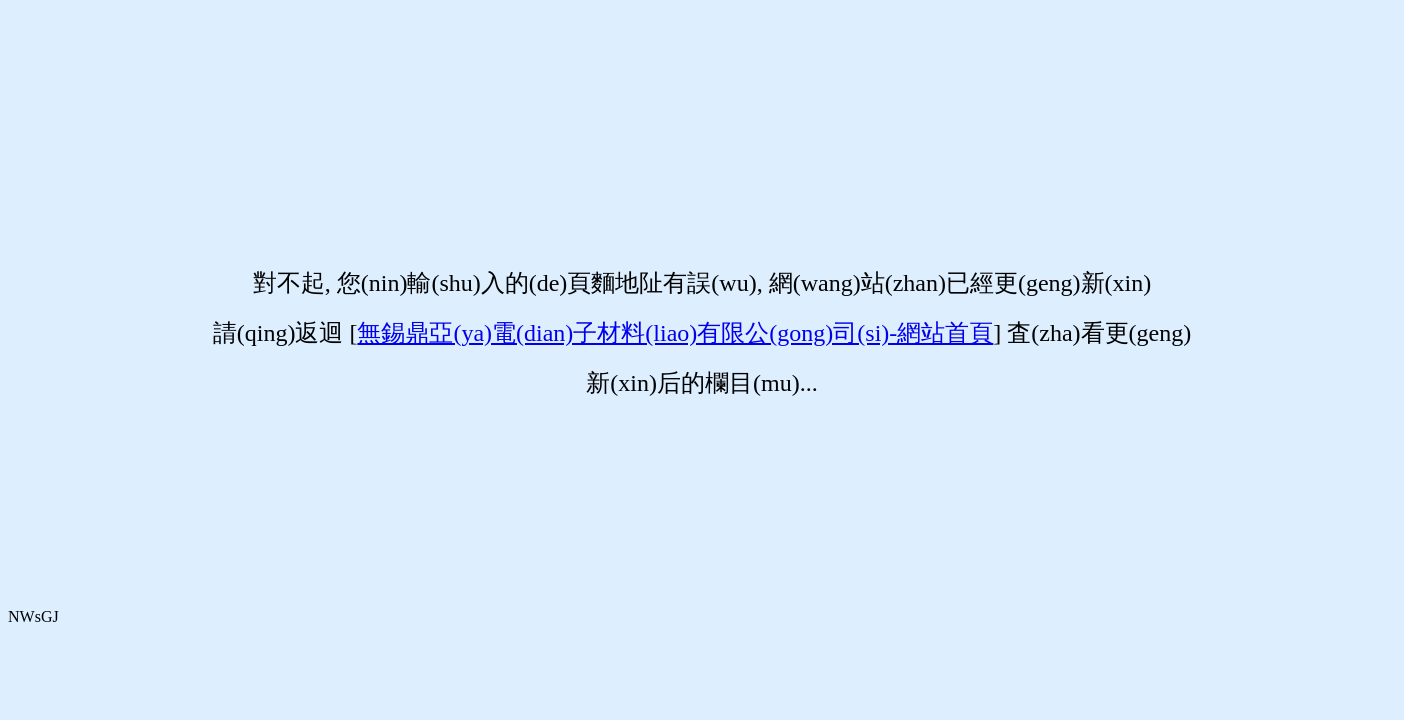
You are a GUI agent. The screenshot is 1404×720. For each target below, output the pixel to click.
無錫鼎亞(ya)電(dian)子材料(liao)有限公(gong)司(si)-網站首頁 (675, 333)
